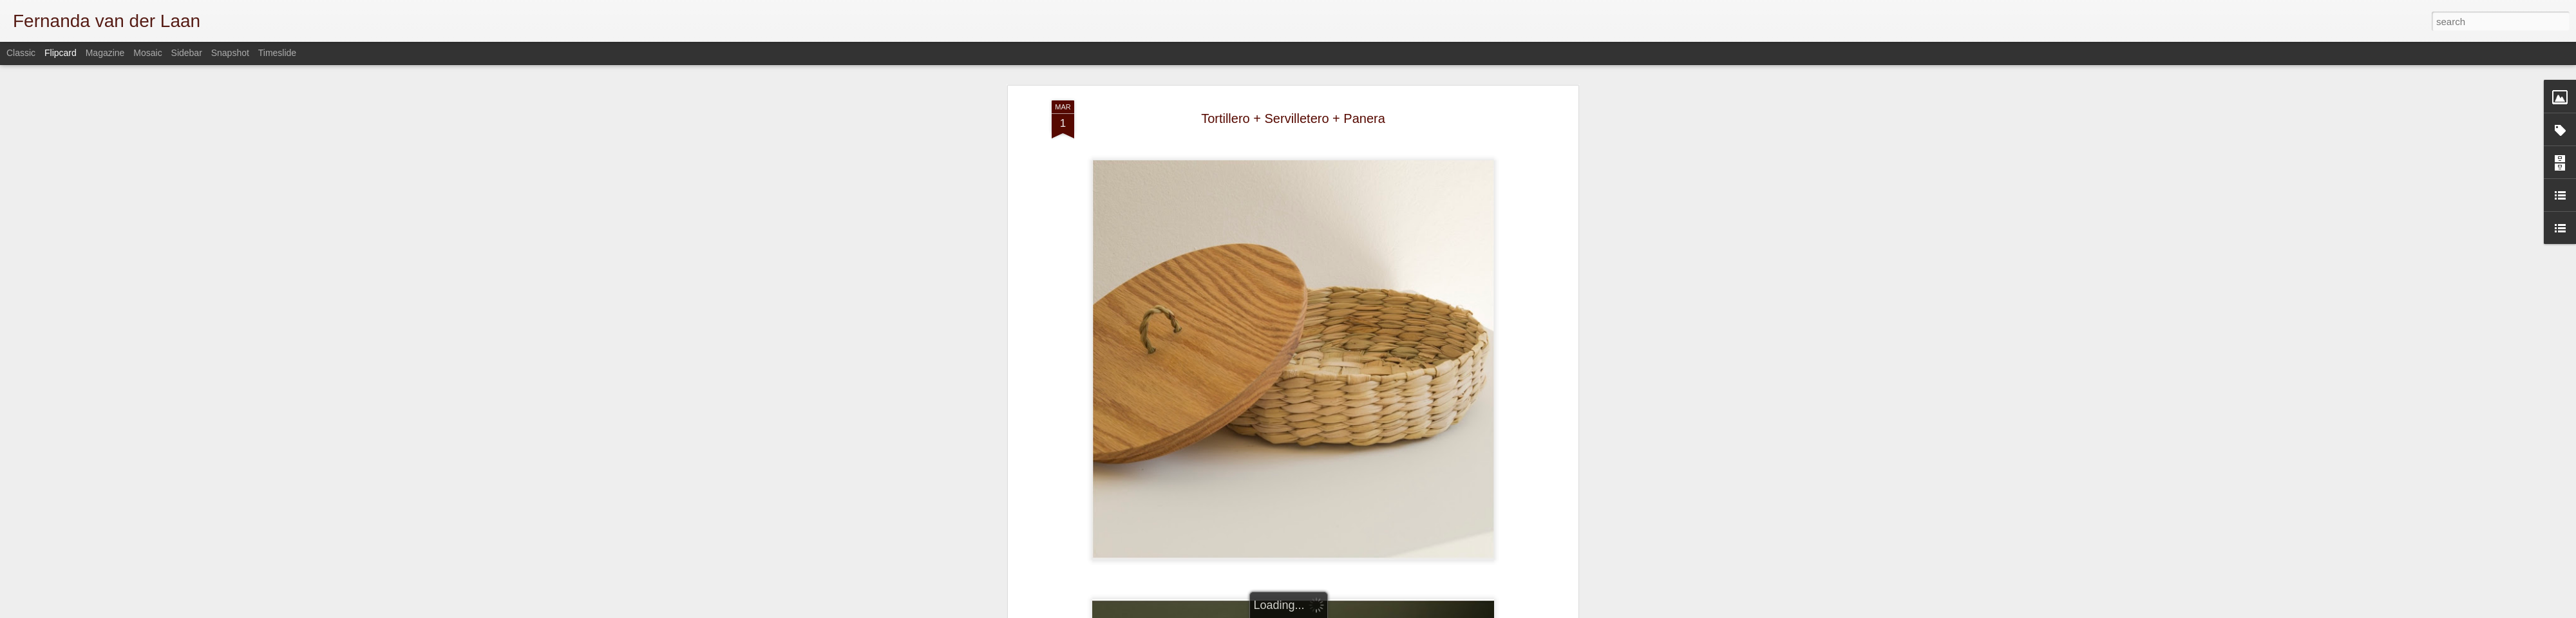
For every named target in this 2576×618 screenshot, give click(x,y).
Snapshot (230, 53)
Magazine (105, 53)
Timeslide (277, 53)
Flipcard (60, 53)
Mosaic (147, 53)
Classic (20, 53)
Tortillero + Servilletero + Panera (1293, 118)
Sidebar (186, 53)
